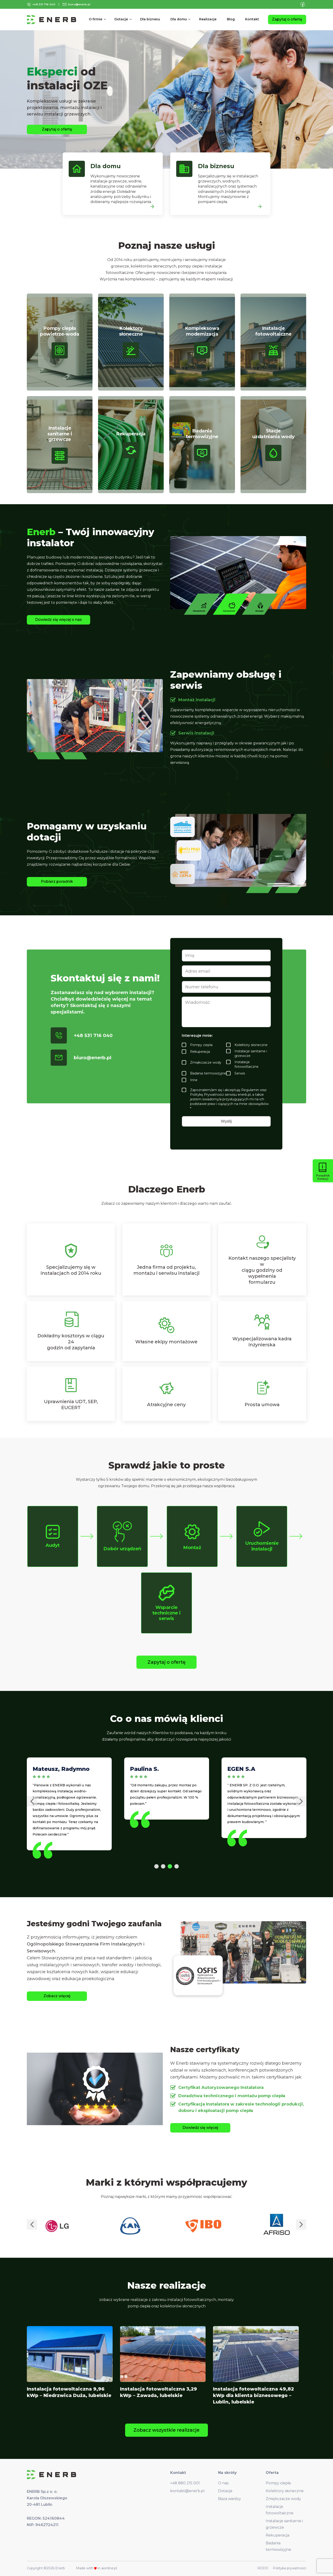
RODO (262, 2568)
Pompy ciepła (278, 2483)
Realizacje (207, 19)
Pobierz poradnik (57, 881)
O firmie (95, 19)
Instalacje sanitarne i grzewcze (284, 2524)
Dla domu (178, 19)
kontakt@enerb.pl (187, 2491)
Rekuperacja (277, 2535)
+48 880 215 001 (185, 2483)
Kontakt (252, 19)
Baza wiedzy (229, 2499)
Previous (32, 1801)
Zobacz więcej (56, 1996)
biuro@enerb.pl (79, 4)
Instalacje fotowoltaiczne (279, 2509)
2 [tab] (163, 1866)
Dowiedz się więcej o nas (58, 619)
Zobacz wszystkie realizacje (166, 2430)
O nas (223, 2483)
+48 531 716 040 (43, 4)
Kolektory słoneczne (285, 2491)
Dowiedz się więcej (200, 2127)
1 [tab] (156, 1866)
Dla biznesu (150, 19)
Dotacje (121, 19)
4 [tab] (176, 1866)
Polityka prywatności (289, 2568)
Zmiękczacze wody (283, 2499)
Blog (231, 19)
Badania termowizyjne (278, 2546)
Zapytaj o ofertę (287, 19)
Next (301, 1801)
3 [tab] (170, 1866)
